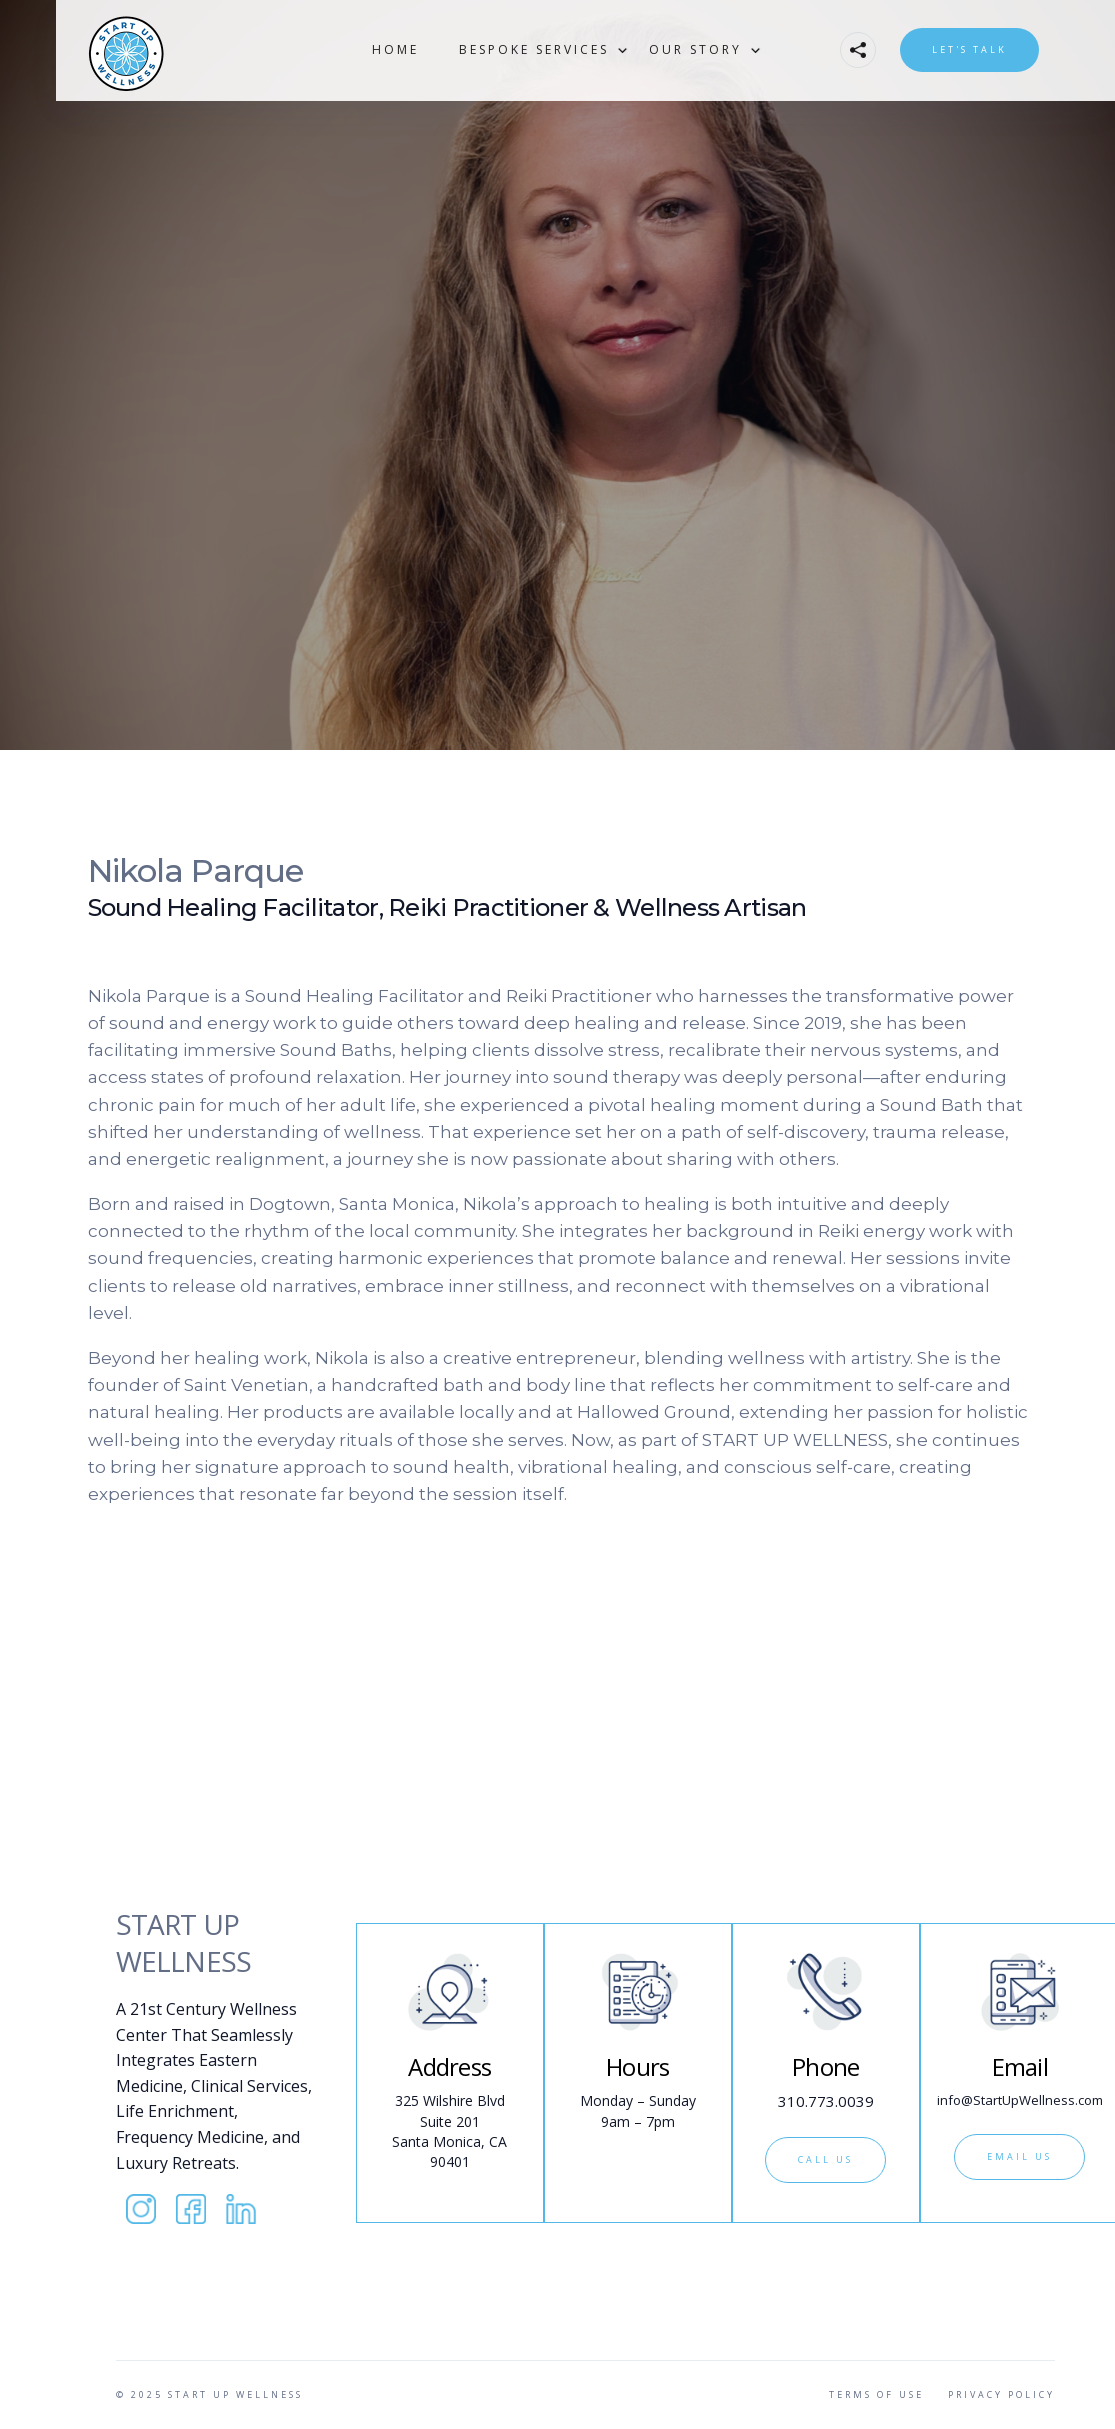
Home (395, 49)
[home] (176, 50)
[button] (534, 50)
